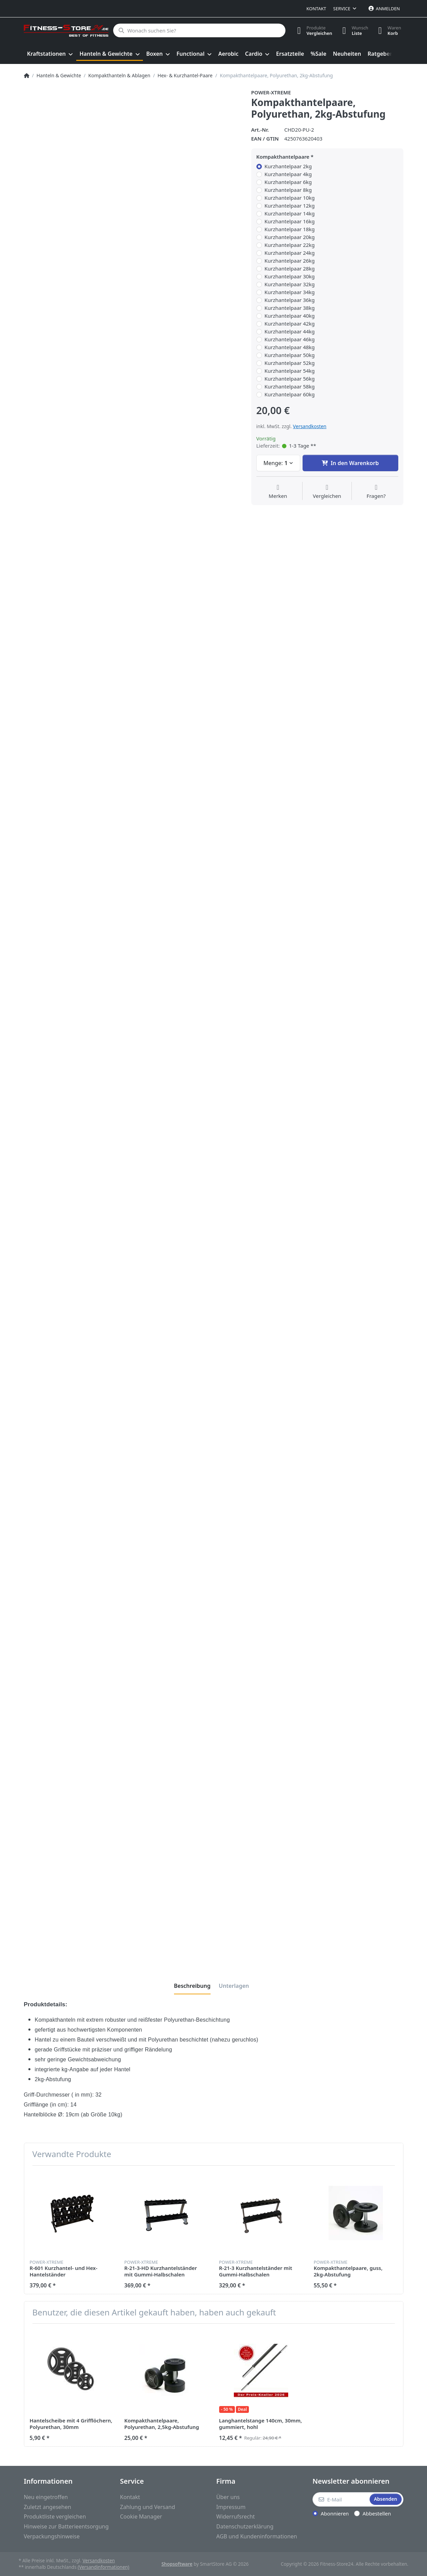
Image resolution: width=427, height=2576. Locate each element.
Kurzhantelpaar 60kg (290, 394)
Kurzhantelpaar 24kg (290, 253)
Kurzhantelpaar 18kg (290, 229)
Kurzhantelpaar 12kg (290, 205)
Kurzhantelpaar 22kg (290, 245)
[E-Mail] (340, 2499)
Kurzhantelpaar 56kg (290, 378)
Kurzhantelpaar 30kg (290, 276)
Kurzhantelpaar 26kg (290, 260)
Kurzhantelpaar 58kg (290, 386)
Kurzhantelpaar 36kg (290, 300)
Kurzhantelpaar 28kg (290, 268)
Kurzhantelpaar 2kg (288, 166)
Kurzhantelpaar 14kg (290, 213)
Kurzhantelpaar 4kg (288, 174)
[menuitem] (50, 54)
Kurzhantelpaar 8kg (288, 190)
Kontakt (316, 8)
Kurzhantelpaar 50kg (290, 355)
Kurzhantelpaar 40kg (290, 316)
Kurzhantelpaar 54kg (290, 371)
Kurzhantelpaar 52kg (290, 363)
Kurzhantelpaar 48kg (290, 347)
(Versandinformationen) (103, 2567)
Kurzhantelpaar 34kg (290, 292)
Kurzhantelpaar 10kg (290, 198)
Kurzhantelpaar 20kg (290, 237)
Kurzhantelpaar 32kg (290, 284)
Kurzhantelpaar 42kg (290, 323)
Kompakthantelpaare (282, 157)
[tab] (192, 1985)
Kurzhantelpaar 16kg (290, 221)
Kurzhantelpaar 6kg (288, 182)
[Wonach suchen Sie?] (199, 30)
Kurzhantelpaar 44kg (290, 331)
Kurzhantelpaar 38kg (290, 308)
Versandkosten (309, 426)
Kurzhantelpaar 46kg (290, 339)
